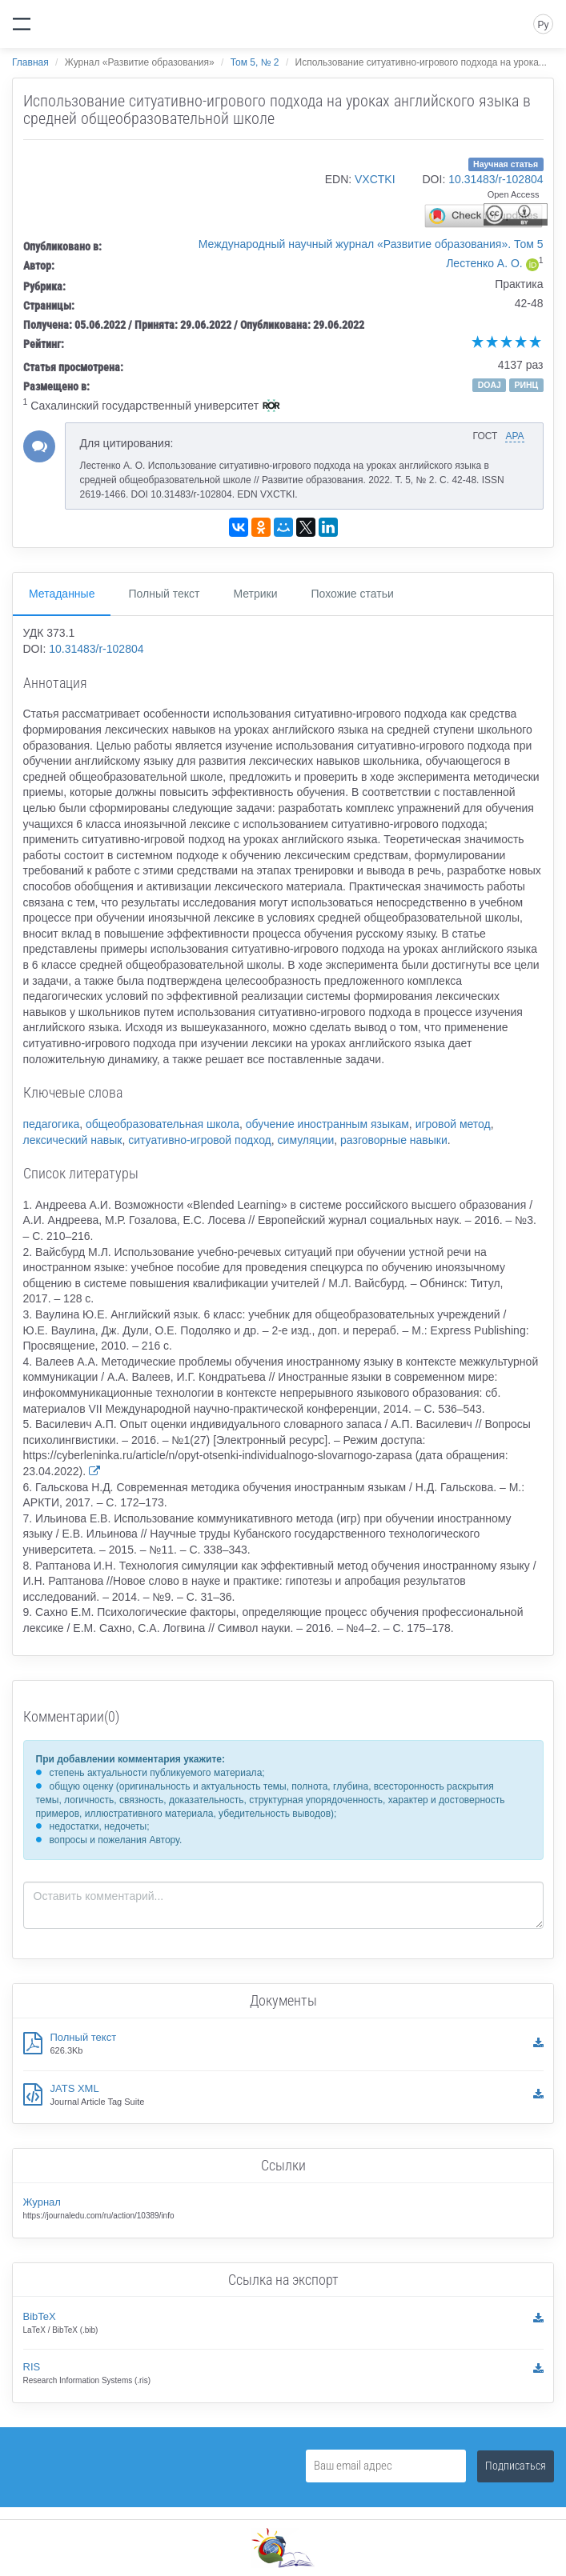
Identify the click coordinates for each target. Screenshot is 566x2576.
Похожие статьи (352, 593)
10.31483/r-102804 (495, 179)
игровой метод (453, 1124)
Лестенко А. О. (484, 263)
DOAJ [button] (489, 385)
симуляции (306, 1140)
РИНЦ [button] (526, 385)
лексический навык (72, 1140)
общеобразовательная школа (162, 1124)
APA (514, 436)
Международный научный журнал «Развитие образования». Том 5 (371, 244)
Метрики (255, 593)
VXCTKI (375, 179)
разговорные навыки (394, 1140)
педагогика (51, 1124)
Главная (30, 62)
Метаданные (61, 593)
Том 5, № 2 (255, 62)
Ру (542, 24)
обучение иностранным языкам (327, 1124)
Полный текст (163, 593)
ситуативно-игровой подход (199, 1140)
